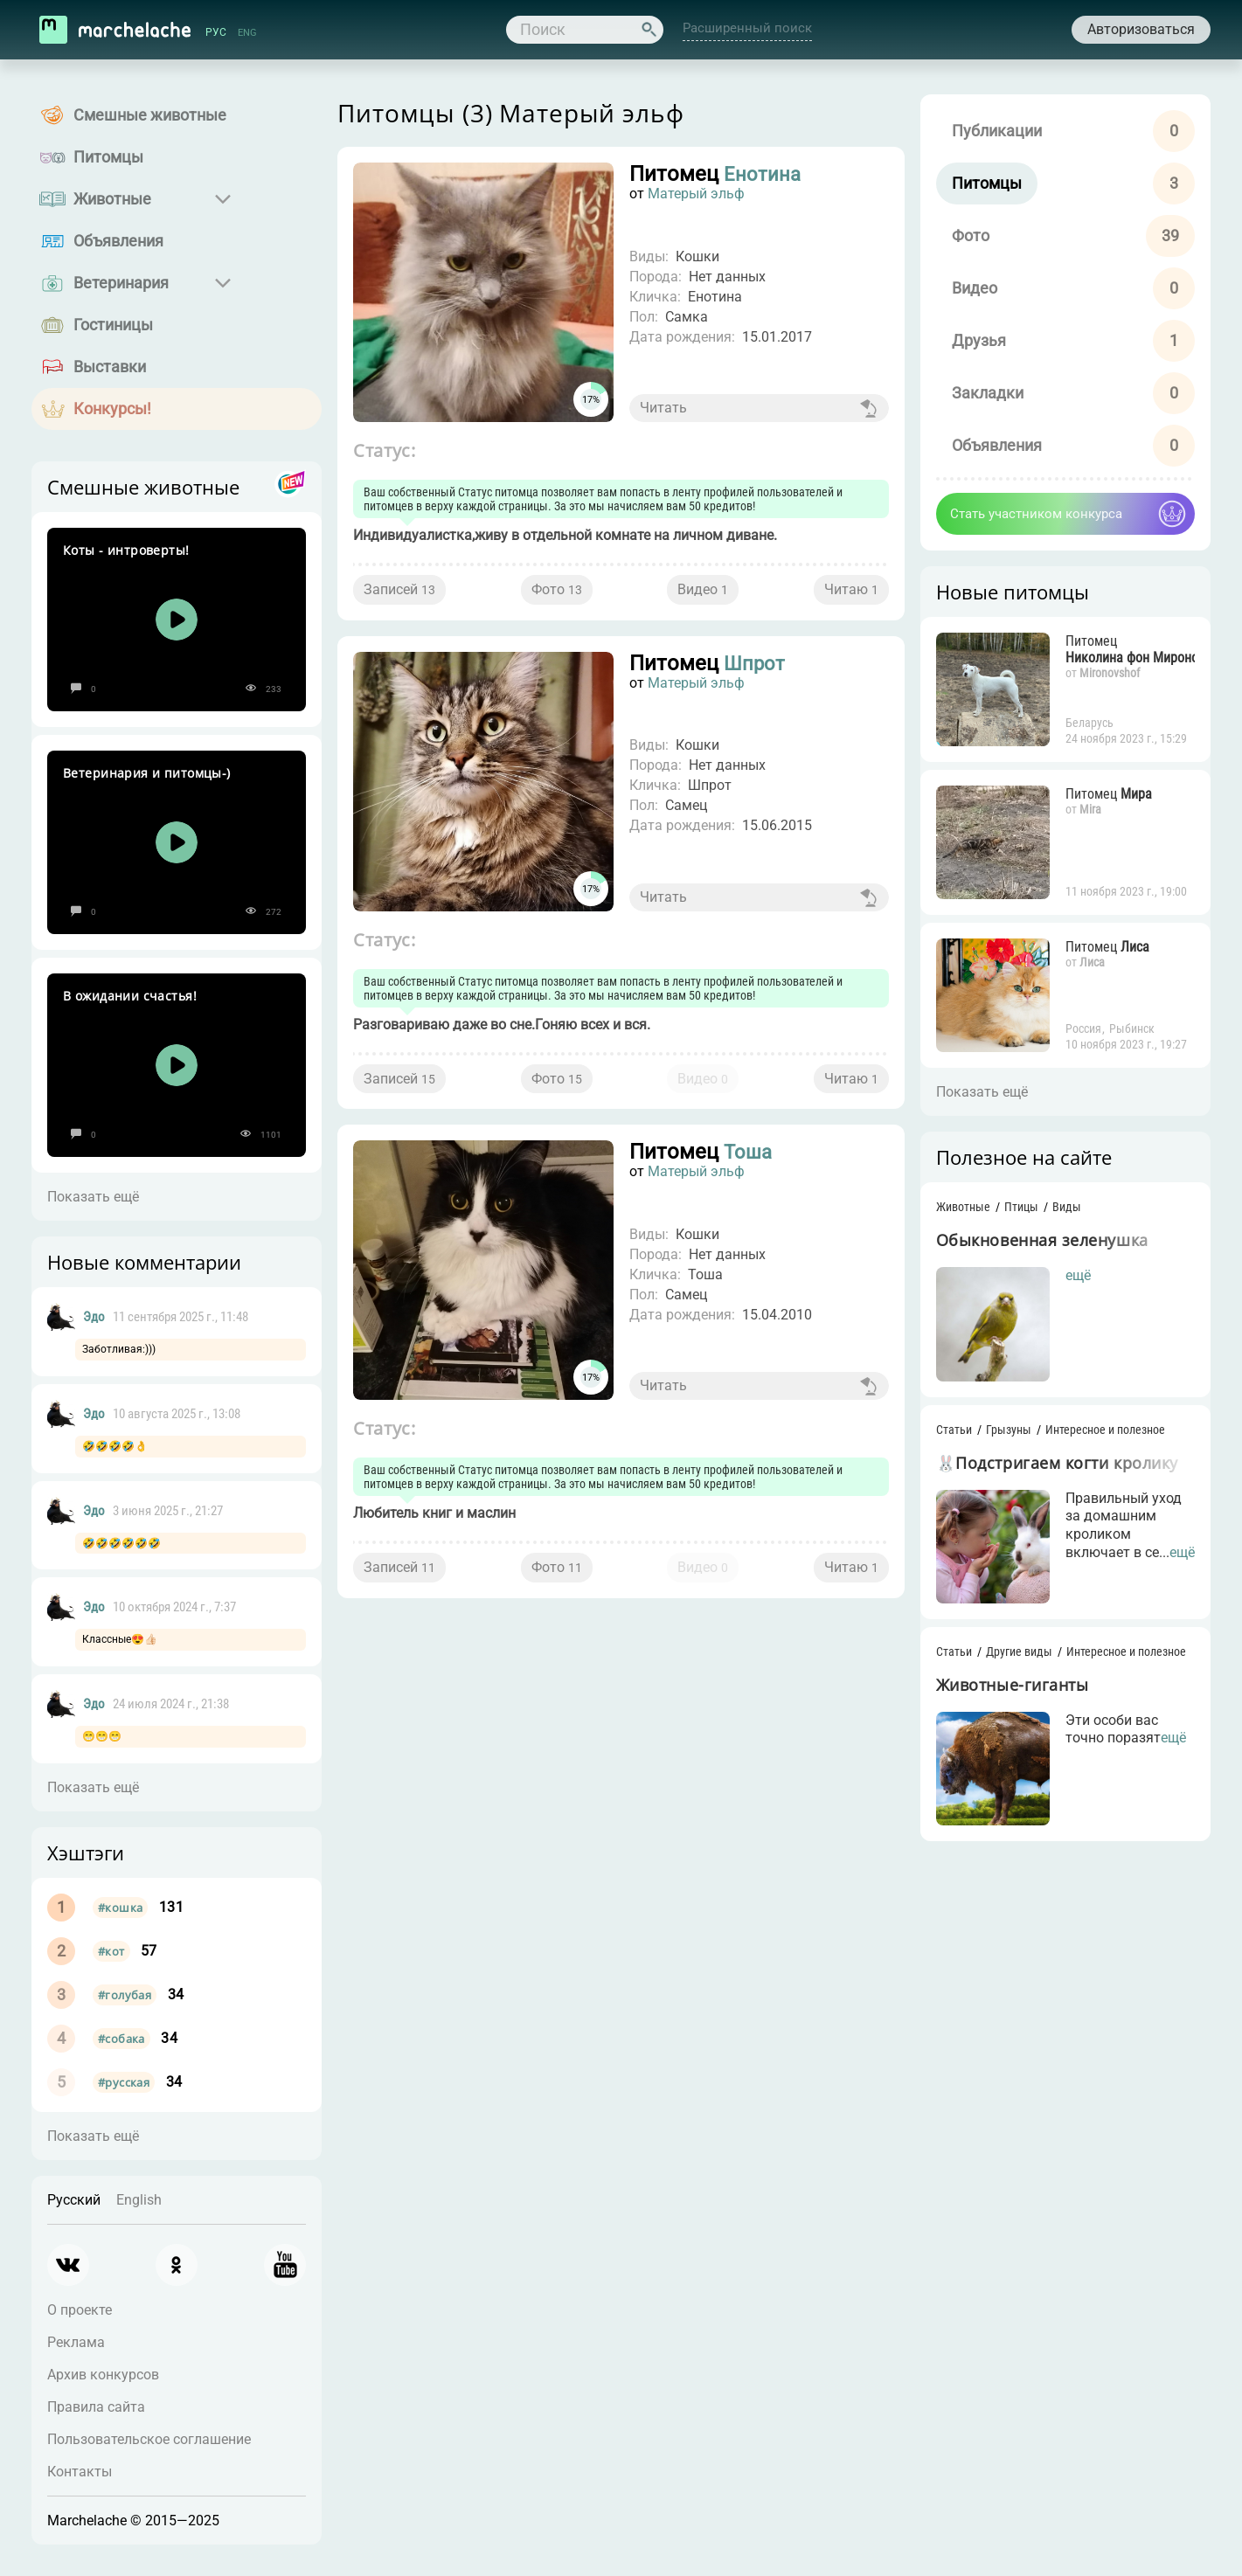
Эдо (94, 1317)
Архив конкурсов (103, 2374)
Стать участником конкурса (1036, 514)
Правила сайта (96, 2407)
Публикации (997, 130)
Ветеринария (121, 283)
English (139, 2200)
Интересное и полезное (1105, 1430)
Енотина (765, 174)
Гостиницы (113, 324)
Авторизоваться (1141, 29)
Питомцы (108, 157)
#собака (121, 2038)
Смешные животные (149, 115)
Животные (112, 199)
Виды (1066, 1207)
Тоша (749, 1153)
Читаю (851, 589)
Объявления (118, 241)
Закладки (987, 393)
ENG (247, 32)
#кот (111, 1951)
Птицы (1021, 1207)
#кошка (120, 1907)
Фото (556, 589)
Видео (702, 589)
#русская (123, 2082)
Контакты (79, 2471)
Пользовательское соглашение (149, 2439)
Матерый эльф (696, 193)
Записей (399, 589)
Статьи (954, 1430)
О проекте (79, 2310)
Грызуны (1008, 1430)
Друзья (979, 340)
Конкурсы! (112, 408)
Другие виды (1019, 1651)
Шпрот (757, 663)
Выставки (109, 366)
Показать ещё (93, 1196)
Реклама (76, 2342)
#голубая (124, 1995)
